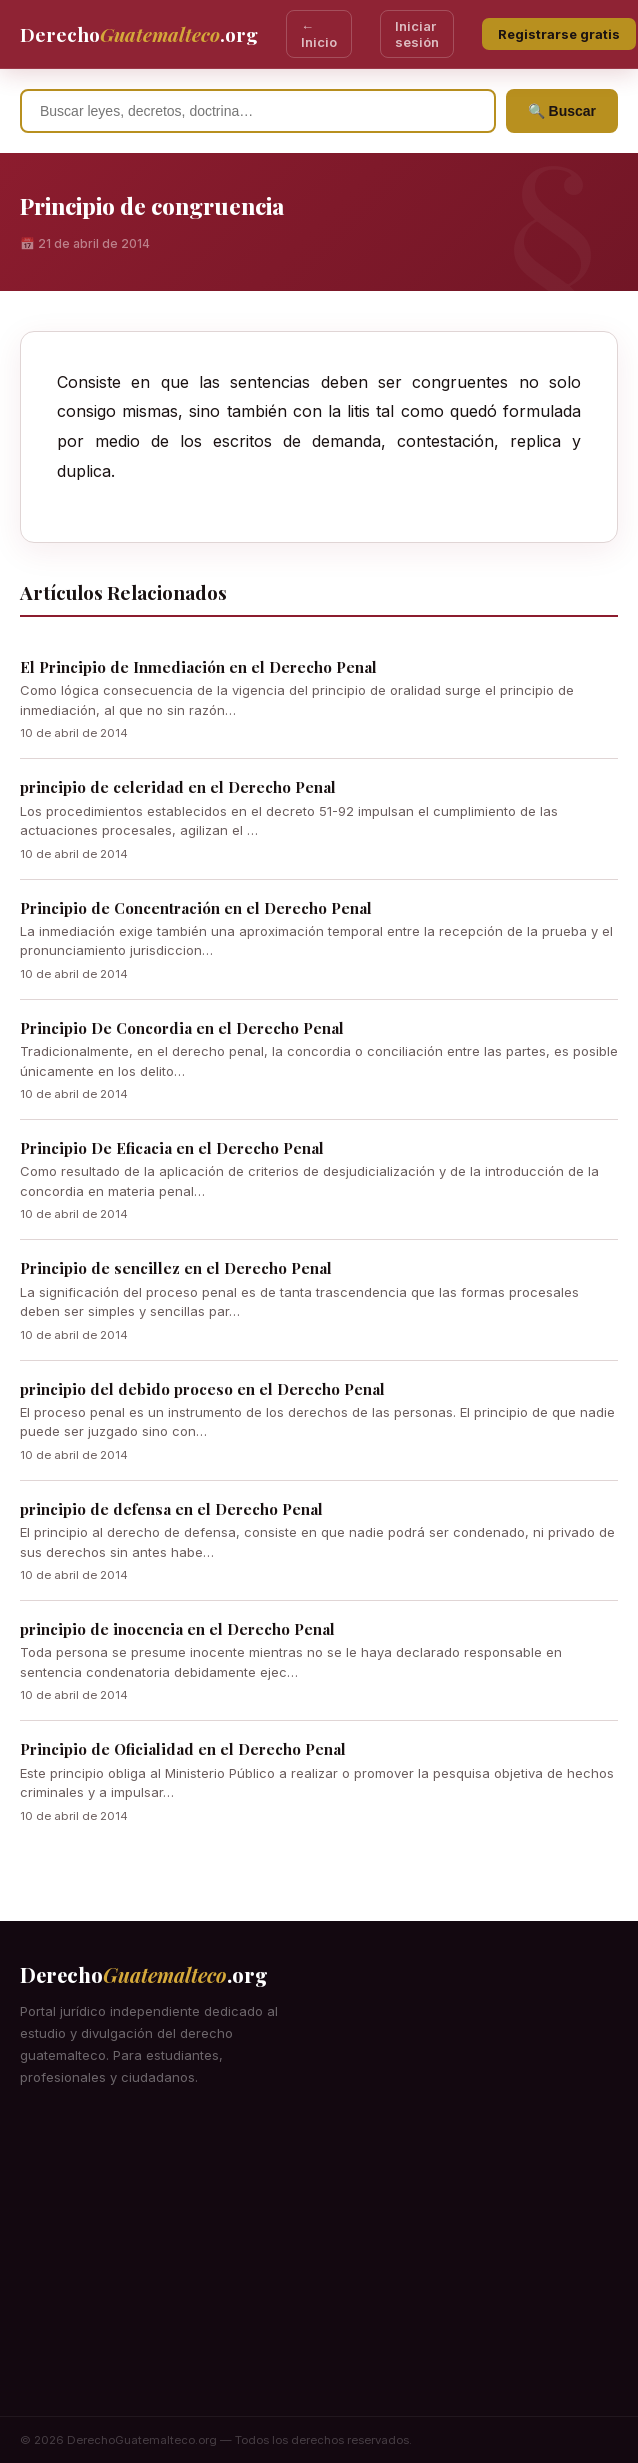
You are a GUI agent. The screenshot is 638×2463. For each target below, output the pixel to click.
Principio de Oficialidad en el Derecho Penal (183, 1749)
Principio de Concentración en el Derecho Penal (196, 908)
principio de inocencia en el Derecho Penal (177, 1629)
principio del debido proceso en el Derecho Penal (202, 1389)
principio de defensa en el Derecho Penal (171, 1509)
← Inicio (319, 34)
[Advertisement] (319, 2266)
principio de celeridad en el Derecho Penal (178, 787)
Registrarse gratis (559, 34)
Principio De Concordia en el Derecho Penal (182, 1028)
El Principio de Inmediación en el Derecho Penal (198, 667)
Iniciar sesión (417, 34)
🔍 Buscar (562, 111)
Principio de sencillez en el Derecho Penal (176, 1268)
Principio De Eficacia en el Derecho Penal (172, 1148)
